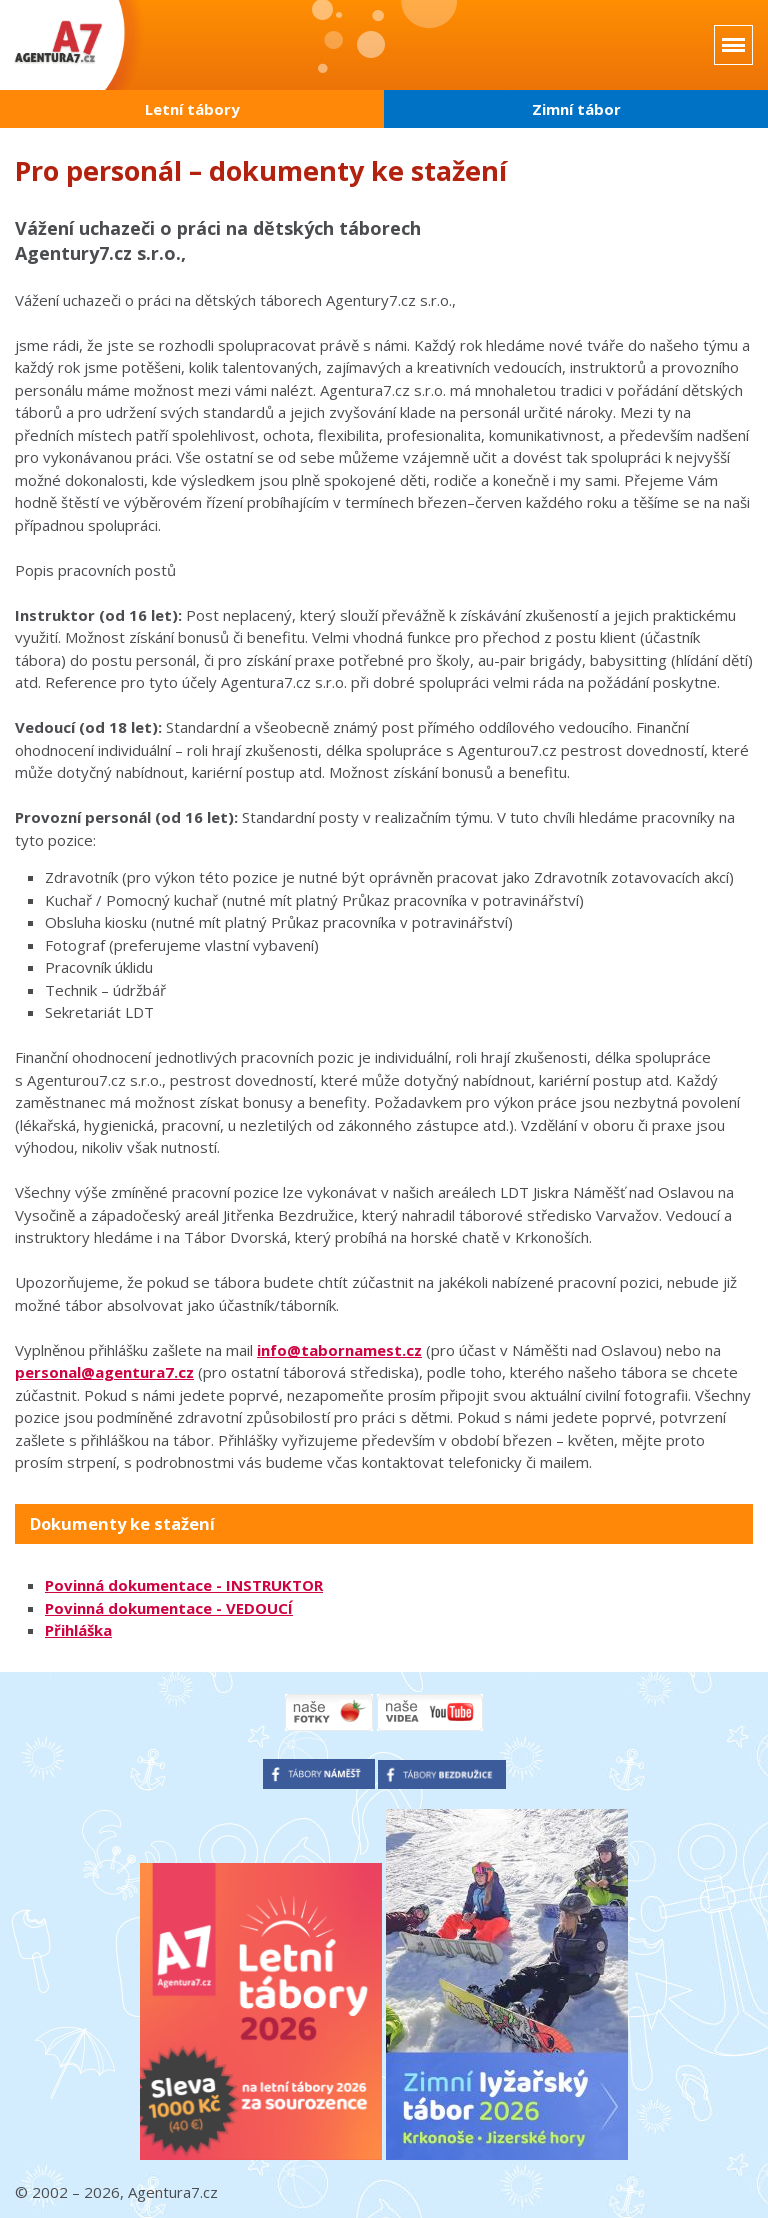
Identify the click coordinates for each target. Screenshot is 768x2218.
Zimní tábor (576, 109)
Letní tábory (192, 109)
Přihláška (78, 1630)
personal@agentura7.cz (104, 1372)
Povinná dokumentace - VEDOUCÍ (169, 1608)
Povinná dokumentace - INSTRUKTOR (184, 1585)
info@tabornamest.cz (339, 1350)
